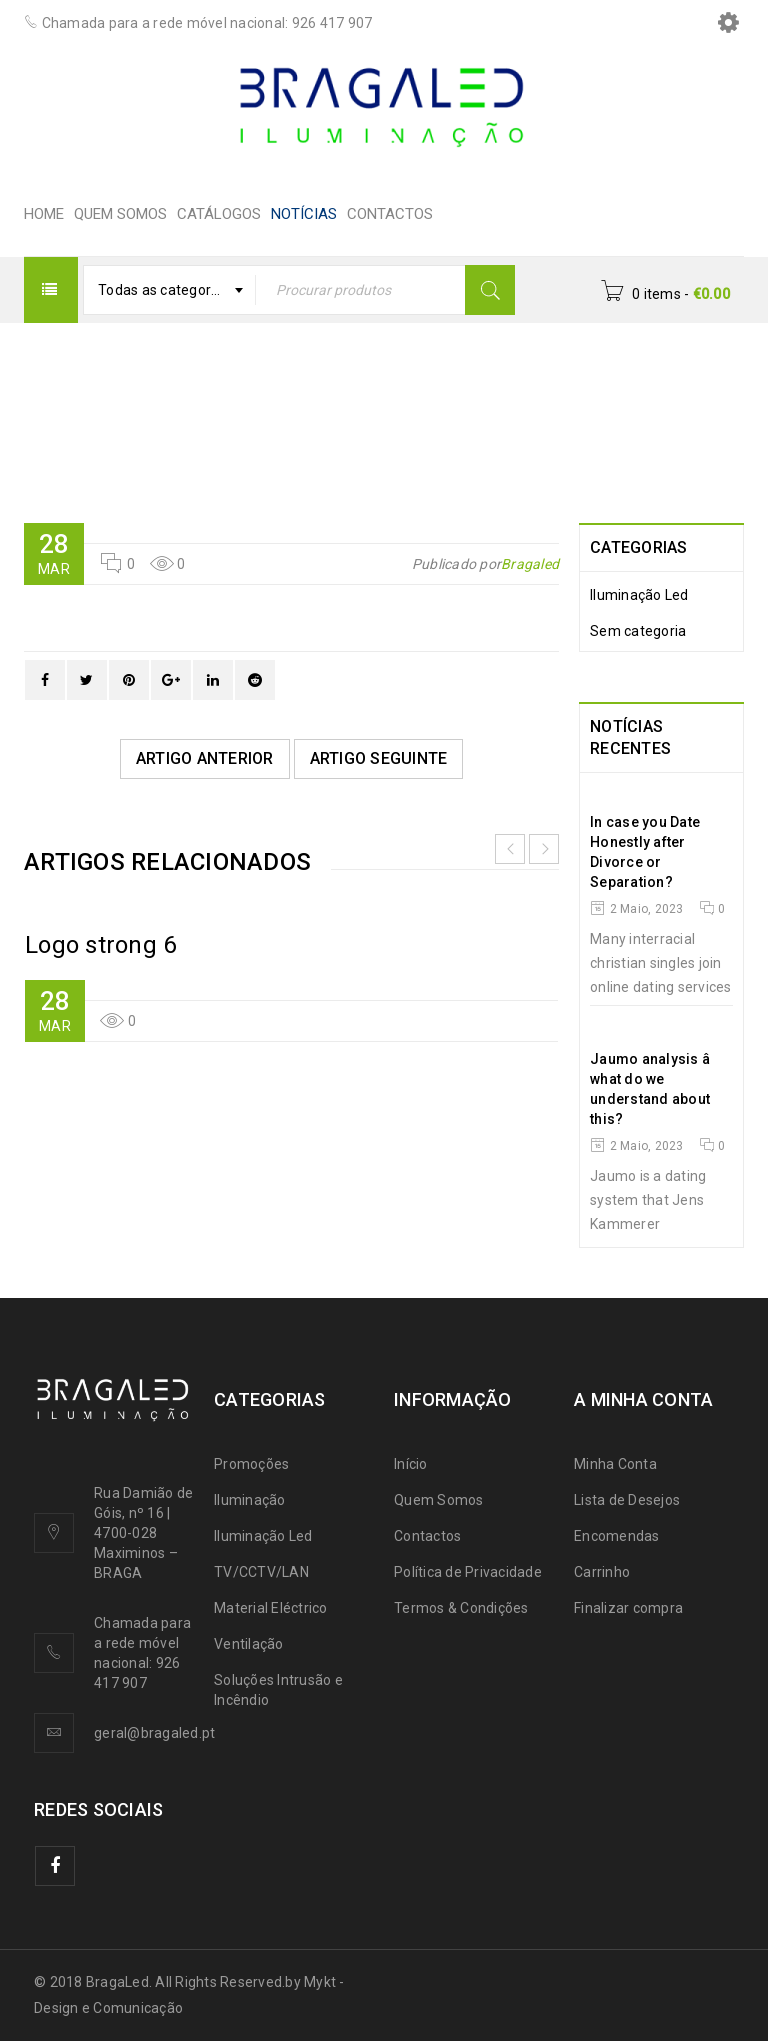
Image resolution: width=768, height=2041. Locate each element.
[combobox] (169, 290)
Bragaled (530, 564)
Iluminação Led (639, 595)
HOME (281, 415)
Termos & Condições (461, 1608)
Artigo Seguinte (379, 758)
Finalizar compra (628, 1608)
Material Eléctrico (271, 1608)
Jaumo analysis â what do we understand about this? (661, 1089)
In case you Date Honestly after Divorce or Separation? (645, 852)
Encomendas (617, 1536)
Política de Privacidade (468, 1572)
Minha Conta (615, 1464)
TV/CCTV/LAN (261, 1572)
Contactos (427, 1536)
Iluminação (250, 1500)
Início (411, 1464)
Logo (356, 415)
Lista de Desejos (627, 1500)
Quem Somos (439, 1500)
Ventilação (249, 1644)
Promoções (251, 1464)
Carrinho (602, 1572)
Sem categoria (638, 631)
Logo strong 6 (100, 945)
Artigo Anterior (205, 758)
